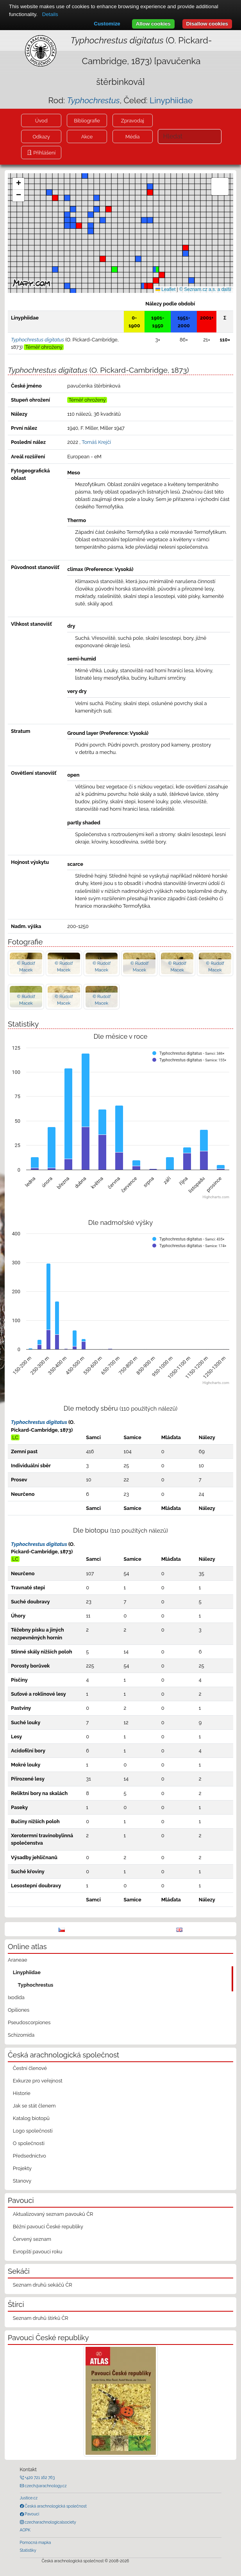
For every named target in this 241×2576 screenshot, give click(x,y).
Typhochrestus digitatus (39, 1422)
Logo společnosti (33, 2131)
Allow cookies (153, 24)
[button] (150, 286)
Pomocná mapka (35, 2542)
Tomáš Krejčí (96, 442)
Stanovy (22, 2181)
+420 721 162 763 (39, 2477)
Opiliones (18, 2010)
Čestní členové (30, 2068)
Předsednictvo (29, 2156)
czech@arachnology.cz (45, 2485)
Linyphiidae (171, 100)
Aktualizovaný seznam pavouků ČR (53, 2214)
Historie (21, 2093)
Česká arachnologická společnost (55, 2506)
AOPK (25, 2530)
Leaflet (165, 289)
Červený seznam (32, 2239)
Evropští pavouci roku (37, 2252)
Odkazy (41, 137)
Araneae (17, 1960)
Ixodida (16, 1997)
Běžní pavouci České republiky (48, 2227)
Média (132, 137)
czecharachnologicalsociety (50, 2522)
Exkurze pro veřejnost (37, 2081)
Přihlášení (43, 153)
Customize (107, 24)
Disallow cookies (207, 24)
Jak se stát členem (34, 2106)
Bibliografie (87, 121)
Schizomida (21, 2035)
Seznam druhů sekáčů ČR (42, 2285)
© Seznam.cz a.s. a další (205, 289)
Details (50, 14)
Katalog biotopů (31, 2118)
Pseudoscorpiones (29, 2022)
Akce (87, 137)
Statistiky (28, 2550)
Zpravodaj (132, 121)
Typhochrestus (36, 1985)
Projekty (22, 2168)
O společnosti (29, 2143)
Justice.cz (29, 2497)
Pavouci (31, 2513)
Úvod (41, 121)
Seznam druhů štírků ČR (40, 2318)
